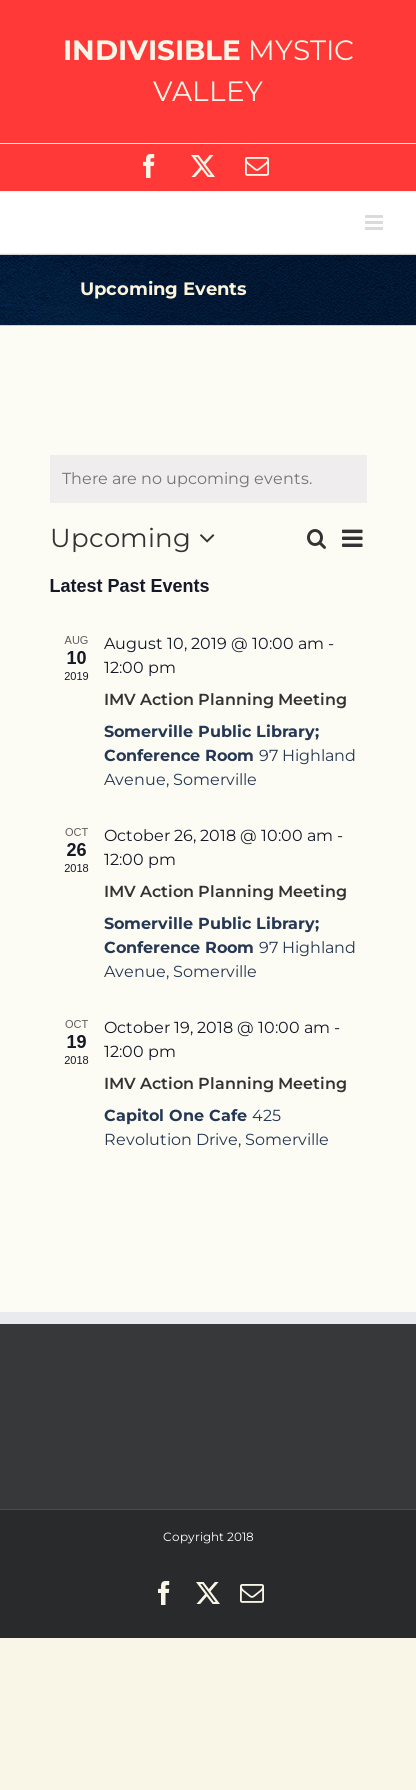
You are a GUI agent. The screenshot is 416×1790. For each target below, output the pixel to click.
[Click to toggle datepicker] (138, 538)
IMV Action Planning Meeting (225, 699)
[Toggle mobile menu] (375, 222)
